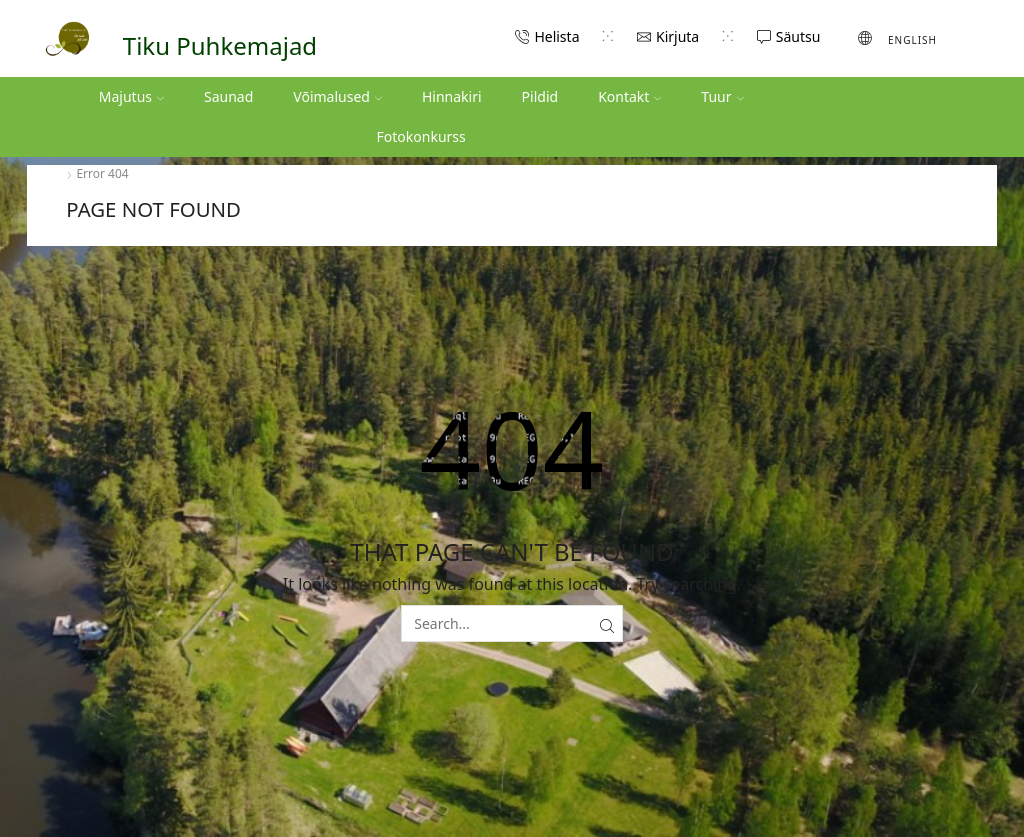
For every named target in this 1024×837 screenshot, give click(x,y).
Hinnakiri (452, 96)
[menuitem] (897, 38)
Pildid (540, 96)
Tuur (722, 96)
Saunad (228, 96)
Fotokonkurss (421, 136)
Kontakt (629, 96)
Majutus (131, 96)
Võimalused (337, 96)
